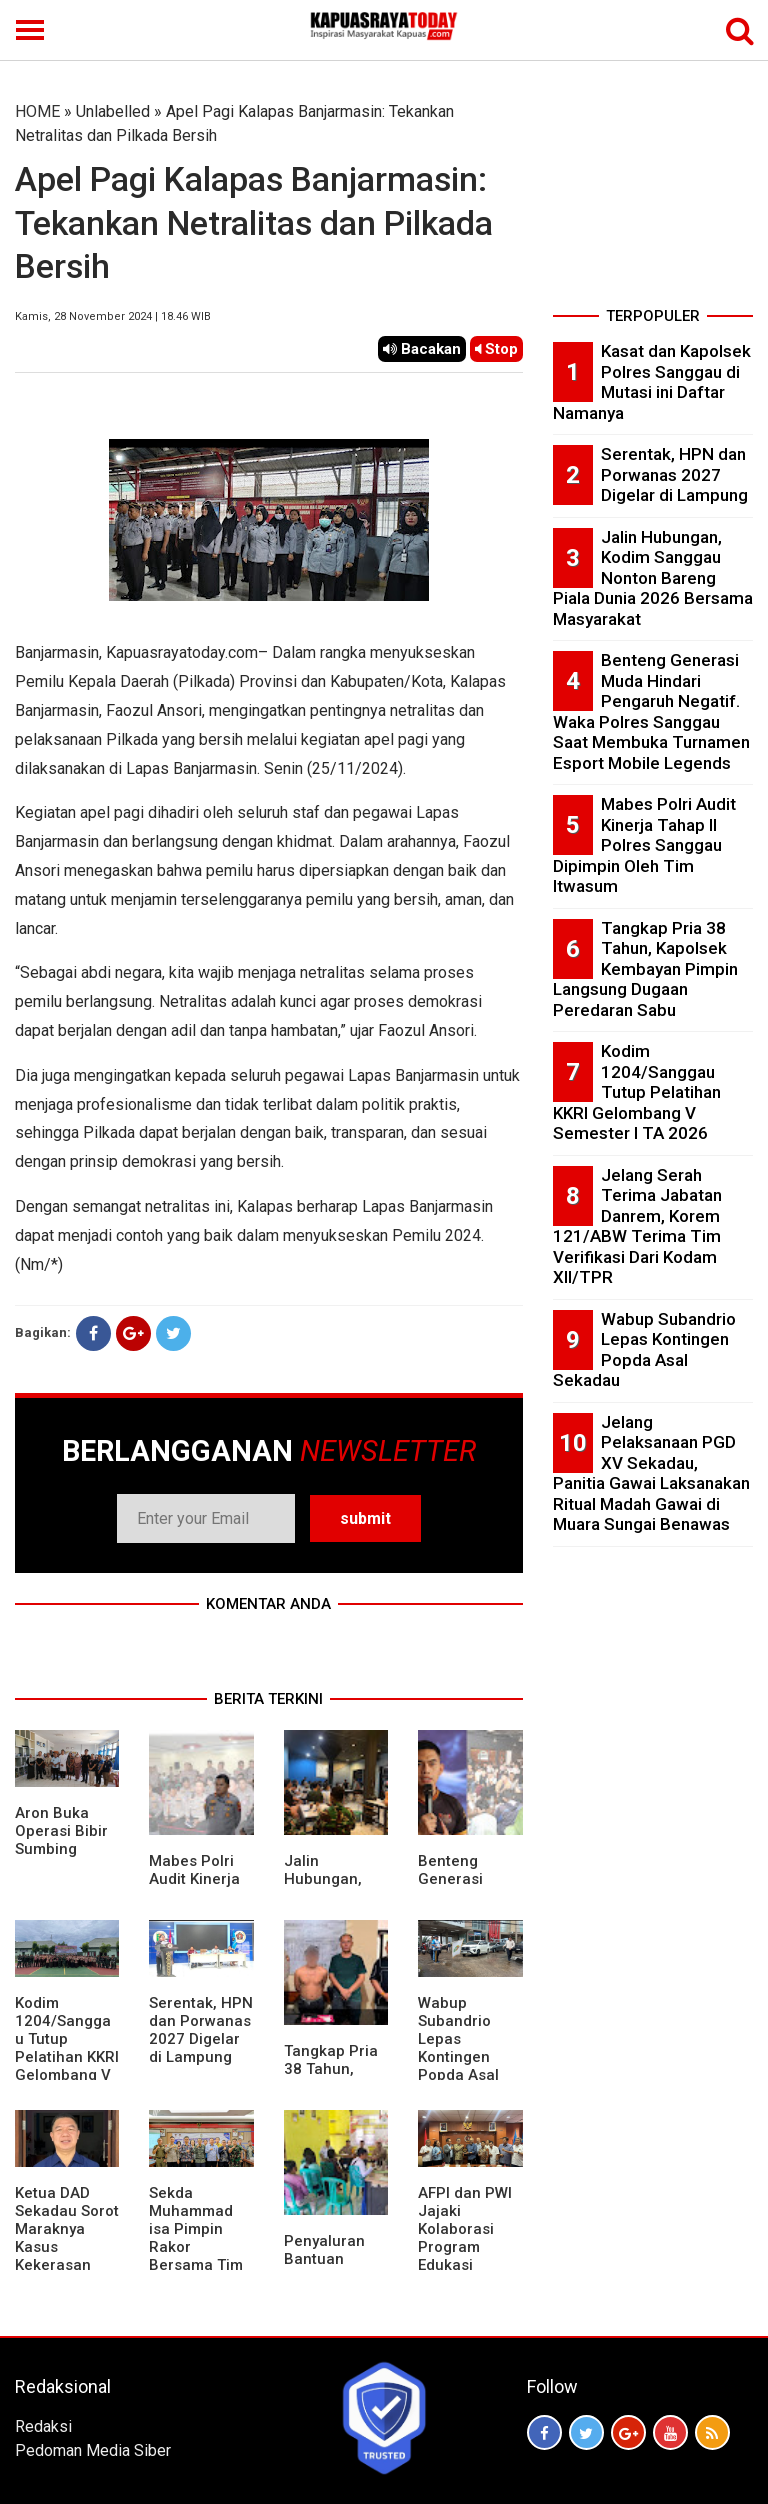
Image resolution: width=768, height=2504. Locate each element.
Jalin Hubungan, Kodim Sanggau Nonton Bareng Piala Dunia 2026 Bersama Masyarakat (653, 578)
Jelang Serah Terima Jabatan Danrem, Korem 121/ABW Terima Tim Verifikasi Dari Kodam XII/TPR (637, 1226)
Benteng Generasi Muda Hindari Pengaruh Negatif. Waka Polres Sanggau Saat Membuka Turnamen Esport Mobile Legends (651, 711)
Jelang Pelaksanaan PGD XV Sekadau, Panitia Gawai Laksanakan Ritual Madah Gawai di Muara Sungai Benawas (651, 1473)
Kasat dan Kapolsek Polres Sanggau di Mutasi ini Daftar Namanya (652, 382)
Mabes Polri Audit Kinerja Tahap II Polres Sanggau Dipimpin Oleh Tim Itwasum (644, 845)
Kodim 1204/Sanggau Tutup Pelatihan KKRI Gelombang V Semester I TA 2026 (67, 2057)
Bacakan (422, 349)
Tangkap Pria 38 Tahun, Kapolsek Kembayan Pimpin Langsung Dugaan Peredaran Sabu (645, 969)
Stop (496, 349)
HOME (37, 111)
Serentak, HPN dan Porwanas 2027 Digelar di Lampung (201, 2030)
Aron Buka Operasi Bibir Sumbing (61, 1831)
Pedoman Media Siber (93, 2450)
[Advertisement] (653, 200)
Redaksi (43, 2426)
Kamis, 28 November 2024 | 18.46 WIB (113, 316)
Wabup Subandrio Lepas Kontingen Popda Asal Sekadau (458, 2048)
